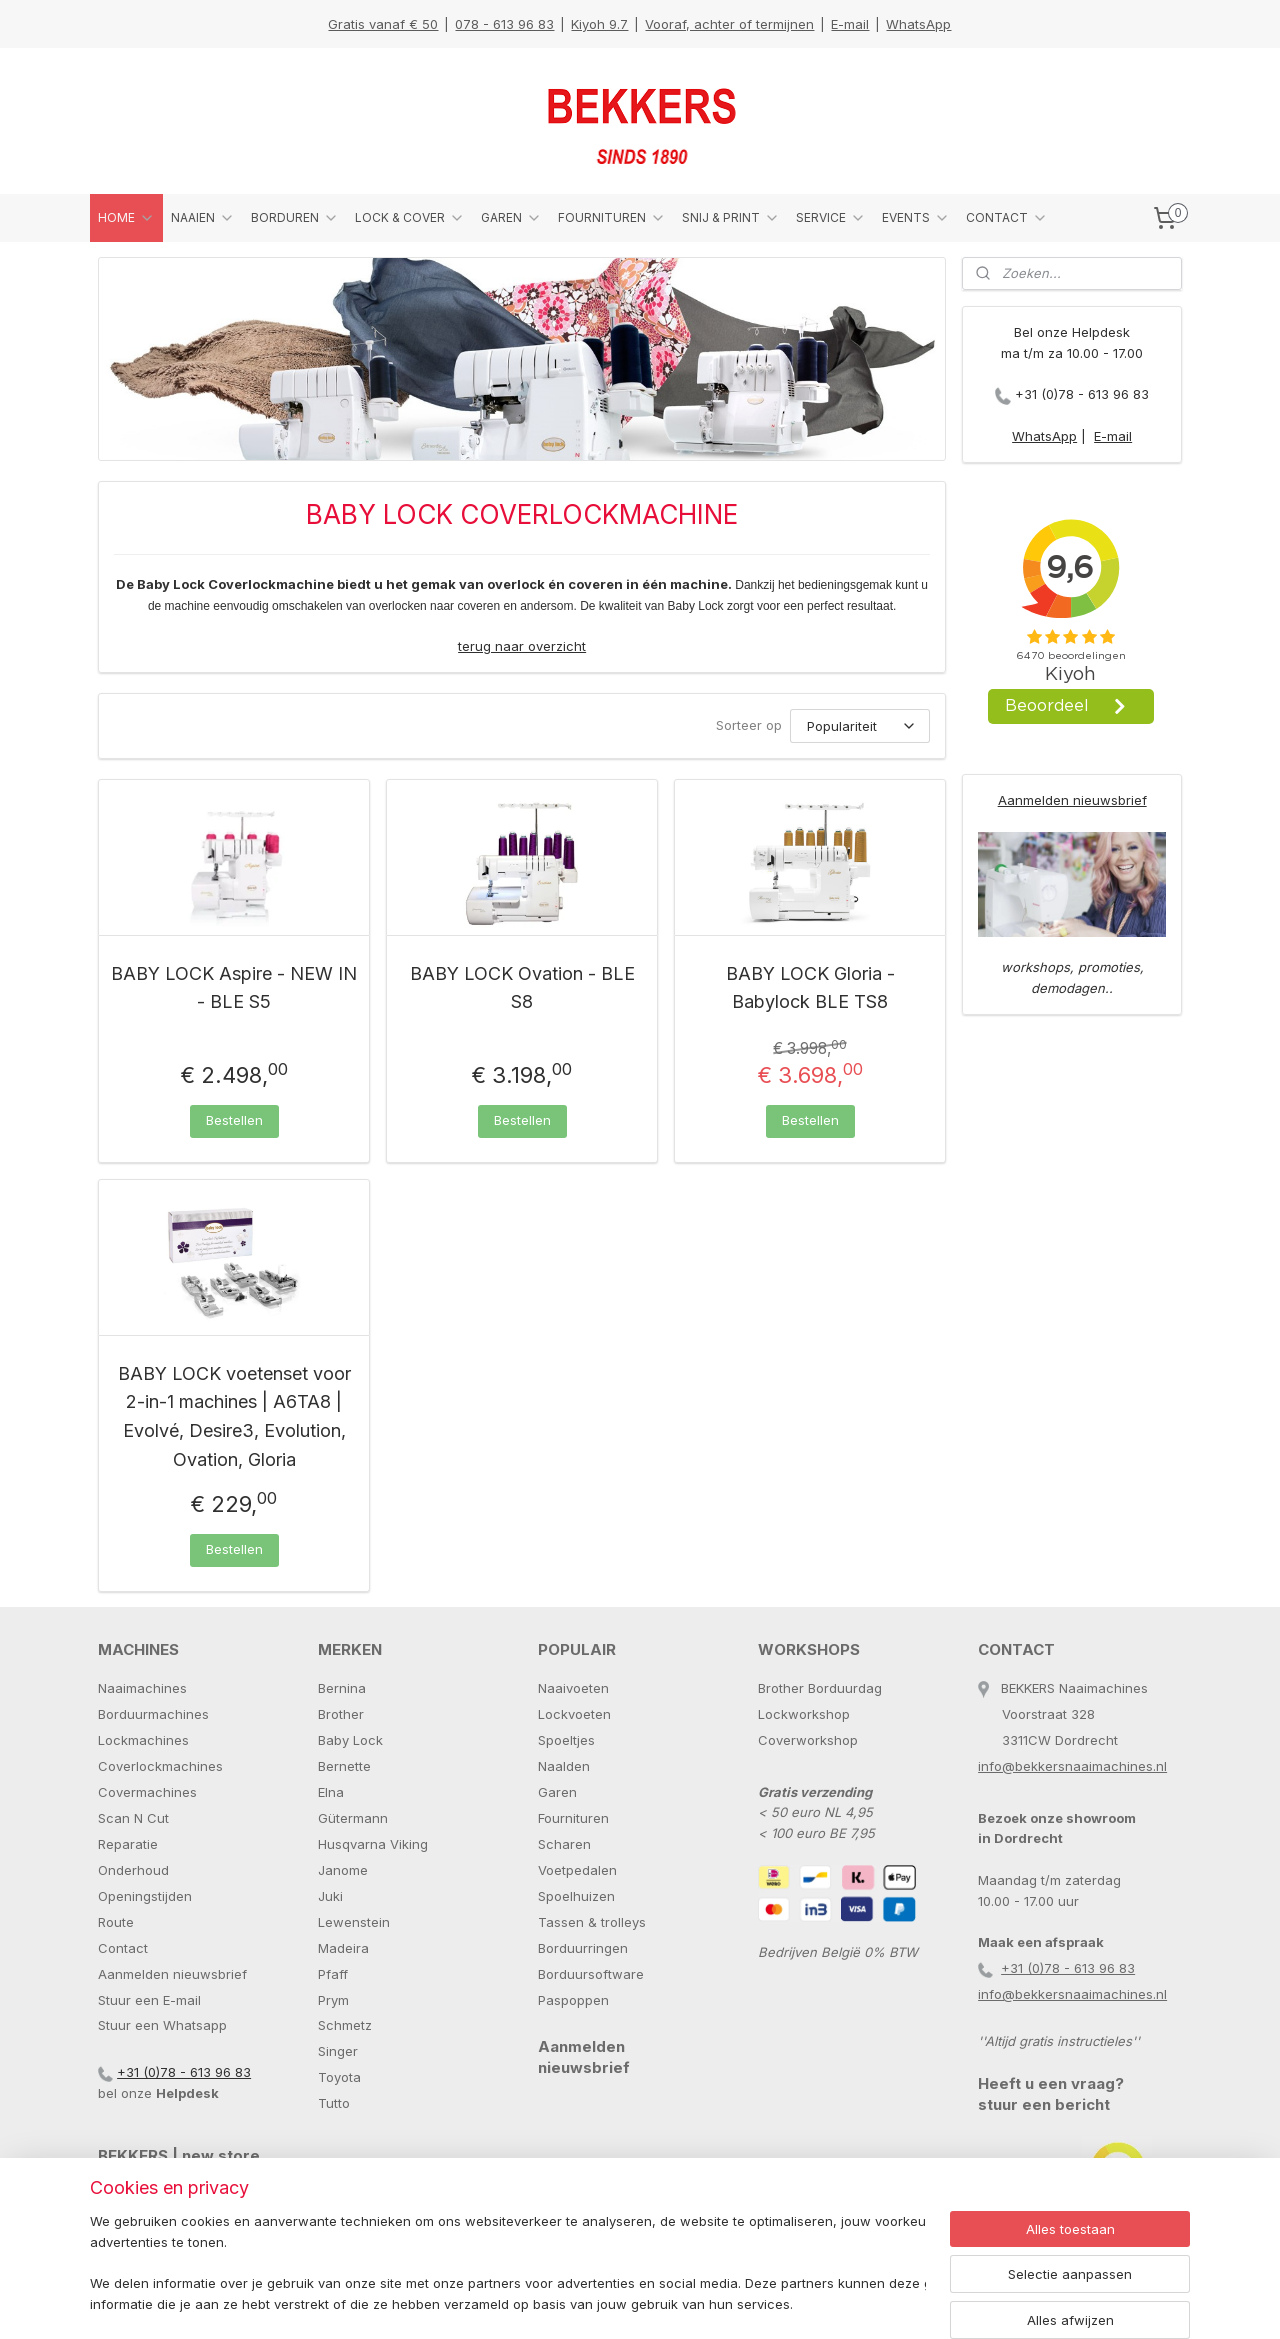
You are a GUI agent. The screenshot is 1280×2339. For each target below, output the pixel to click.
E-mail (850, 24)
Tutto (334, 2103)
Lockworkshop (804, 1714)
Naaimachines (142, 1688)
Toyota (339, 2077)
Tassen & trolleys (592, 1922)
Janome (343, 1870)
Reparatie (128, 1844)
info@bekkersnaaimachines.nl (1072, 1766)
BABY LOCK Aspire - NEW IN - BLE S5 (234, 988)
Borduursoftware (591, 1974)
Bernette (344, 1766)
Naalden (564, 1766)
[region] (508, 2264)
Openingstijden (145, 1896)
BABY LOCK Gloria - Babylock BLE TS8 (810, 988)
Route (116, 1922)
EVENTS (916, 218)
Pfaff (333, 1974)
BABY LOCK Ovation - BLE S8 (522, 988)
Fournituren (573, 1818)
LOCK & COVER (410, 218)
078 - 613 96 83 (504, 24)
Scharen (564, 1844)
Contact (123, 1948)
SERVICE (831, 218)
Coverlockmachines (160, 1766)
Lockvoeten (574, 1714)
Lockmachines (143, 1740)
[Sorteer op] (860, 726)
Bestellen (234, 1120)
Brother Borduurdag (820, 1688)
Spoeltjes (566, 1740)
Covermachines (147, 1792)
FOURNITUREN (612, 218)
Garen (557, 1792)
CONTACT (1007, 218)
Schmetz (345, 2025)
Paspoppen (573, 2000)
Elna (331, 1792)
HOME (126, 218)
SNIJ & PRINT (731, 218)
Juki (330, 1896)
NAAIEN (203, 218)
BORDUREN (295, 218)
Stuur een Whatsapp (162, 2025)
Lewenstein (354, 1922)
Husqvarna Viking (373, 1844)
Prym (333, 2000)
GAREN (511, 218)
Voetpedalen (577, 1870)
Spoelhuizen (576, 1896)
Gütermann (353, 1818)
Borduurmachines (153, 1714)
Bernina (342, 1688)
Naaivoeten (573, 1688)
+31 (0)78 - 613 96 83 (1082, 394)
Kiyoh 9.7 (599, 24)
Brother (341, 1714)
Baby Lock (350, 1740)
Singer (338, 2051)
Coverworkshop (808, 1740)
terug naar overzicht (522, 646)
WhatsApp (918, 24)
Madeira (343, 1948)
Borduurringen (583, 1948)
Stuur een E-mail (149, 2000)
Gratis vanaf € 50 (383, 24)
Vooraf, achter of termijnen (729, 24)
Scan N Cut (133, 1818)
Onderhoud (133, 1870)
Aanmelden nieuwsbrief (1072, 800)
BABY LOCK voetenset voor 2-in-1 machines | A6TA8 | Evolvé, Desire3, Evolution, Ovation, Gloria (234, 1416)
